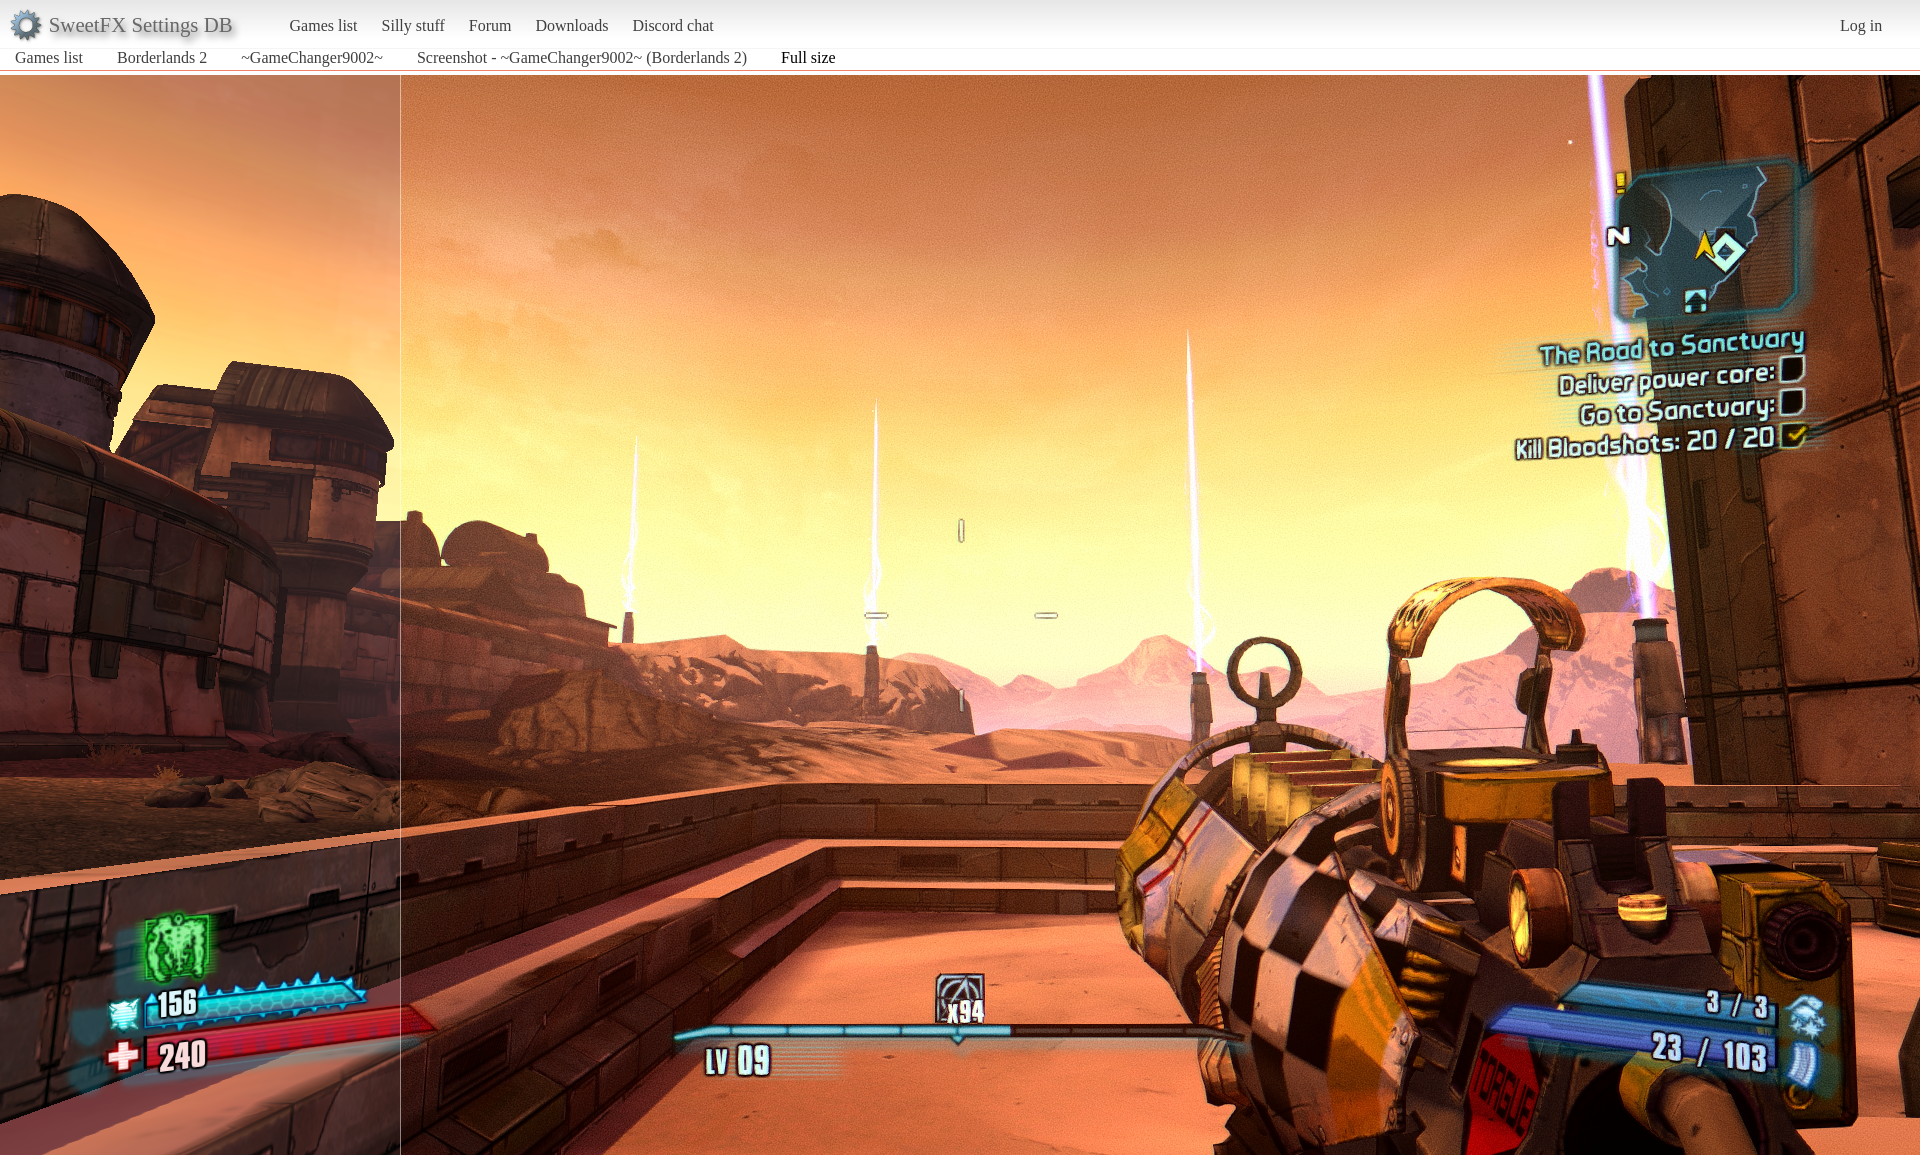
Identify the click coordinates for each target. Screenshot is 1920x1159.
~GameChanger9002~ (312, 57)
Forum (490, 25)
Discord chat (672, 25)
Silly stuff (413, 25)
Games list (324, 25)
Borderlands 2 (162, 57)
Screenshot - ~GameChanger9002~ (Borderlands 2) (582, 57)
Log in (1861, 25)
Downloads (571, 25)
